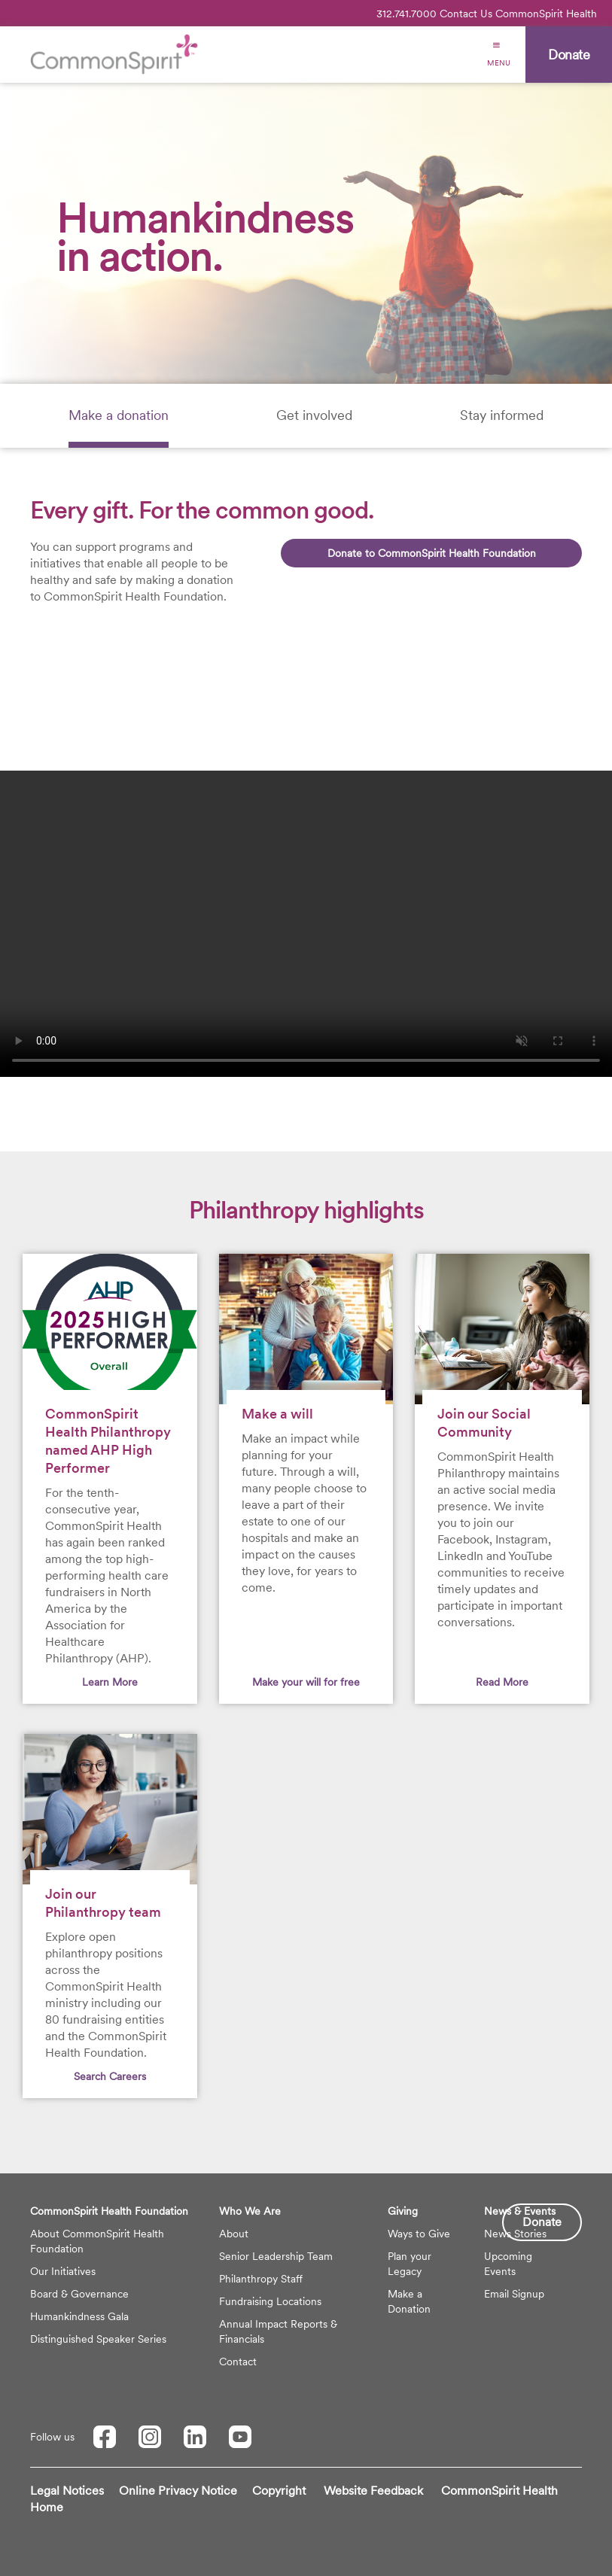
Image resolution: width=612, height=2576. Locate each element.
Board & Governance (79, 2294)
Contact (238, 2362)
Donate (542, 2222)
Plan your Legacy (409, 2263)
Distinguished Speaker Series (98, 2339)
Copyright (279, 2490)
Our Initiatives (63, 2271)
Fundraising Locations (270, 2301)
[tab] (119, 416)
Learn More (110, 1682)
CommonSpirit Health (546, 14)
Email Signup (514, 2294)
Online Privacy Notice (178, 2490)
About (233, 2234)
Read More (502, 1682)
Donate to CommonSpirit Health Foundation (431, 553)
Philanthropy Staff (261, 2279)
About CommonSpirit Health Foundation (97, 2241)
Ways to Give (419, 2234)
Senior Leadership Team (276, 2256)
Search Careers (110, 2076)
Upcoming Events (508, 2263)
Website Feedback (373, 2490)
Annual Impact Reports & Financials (278, 2331)
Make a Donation (409, 2301)
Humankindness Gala (79, 2316)
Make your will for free (306, 1682)
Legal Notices (67, 2490)
